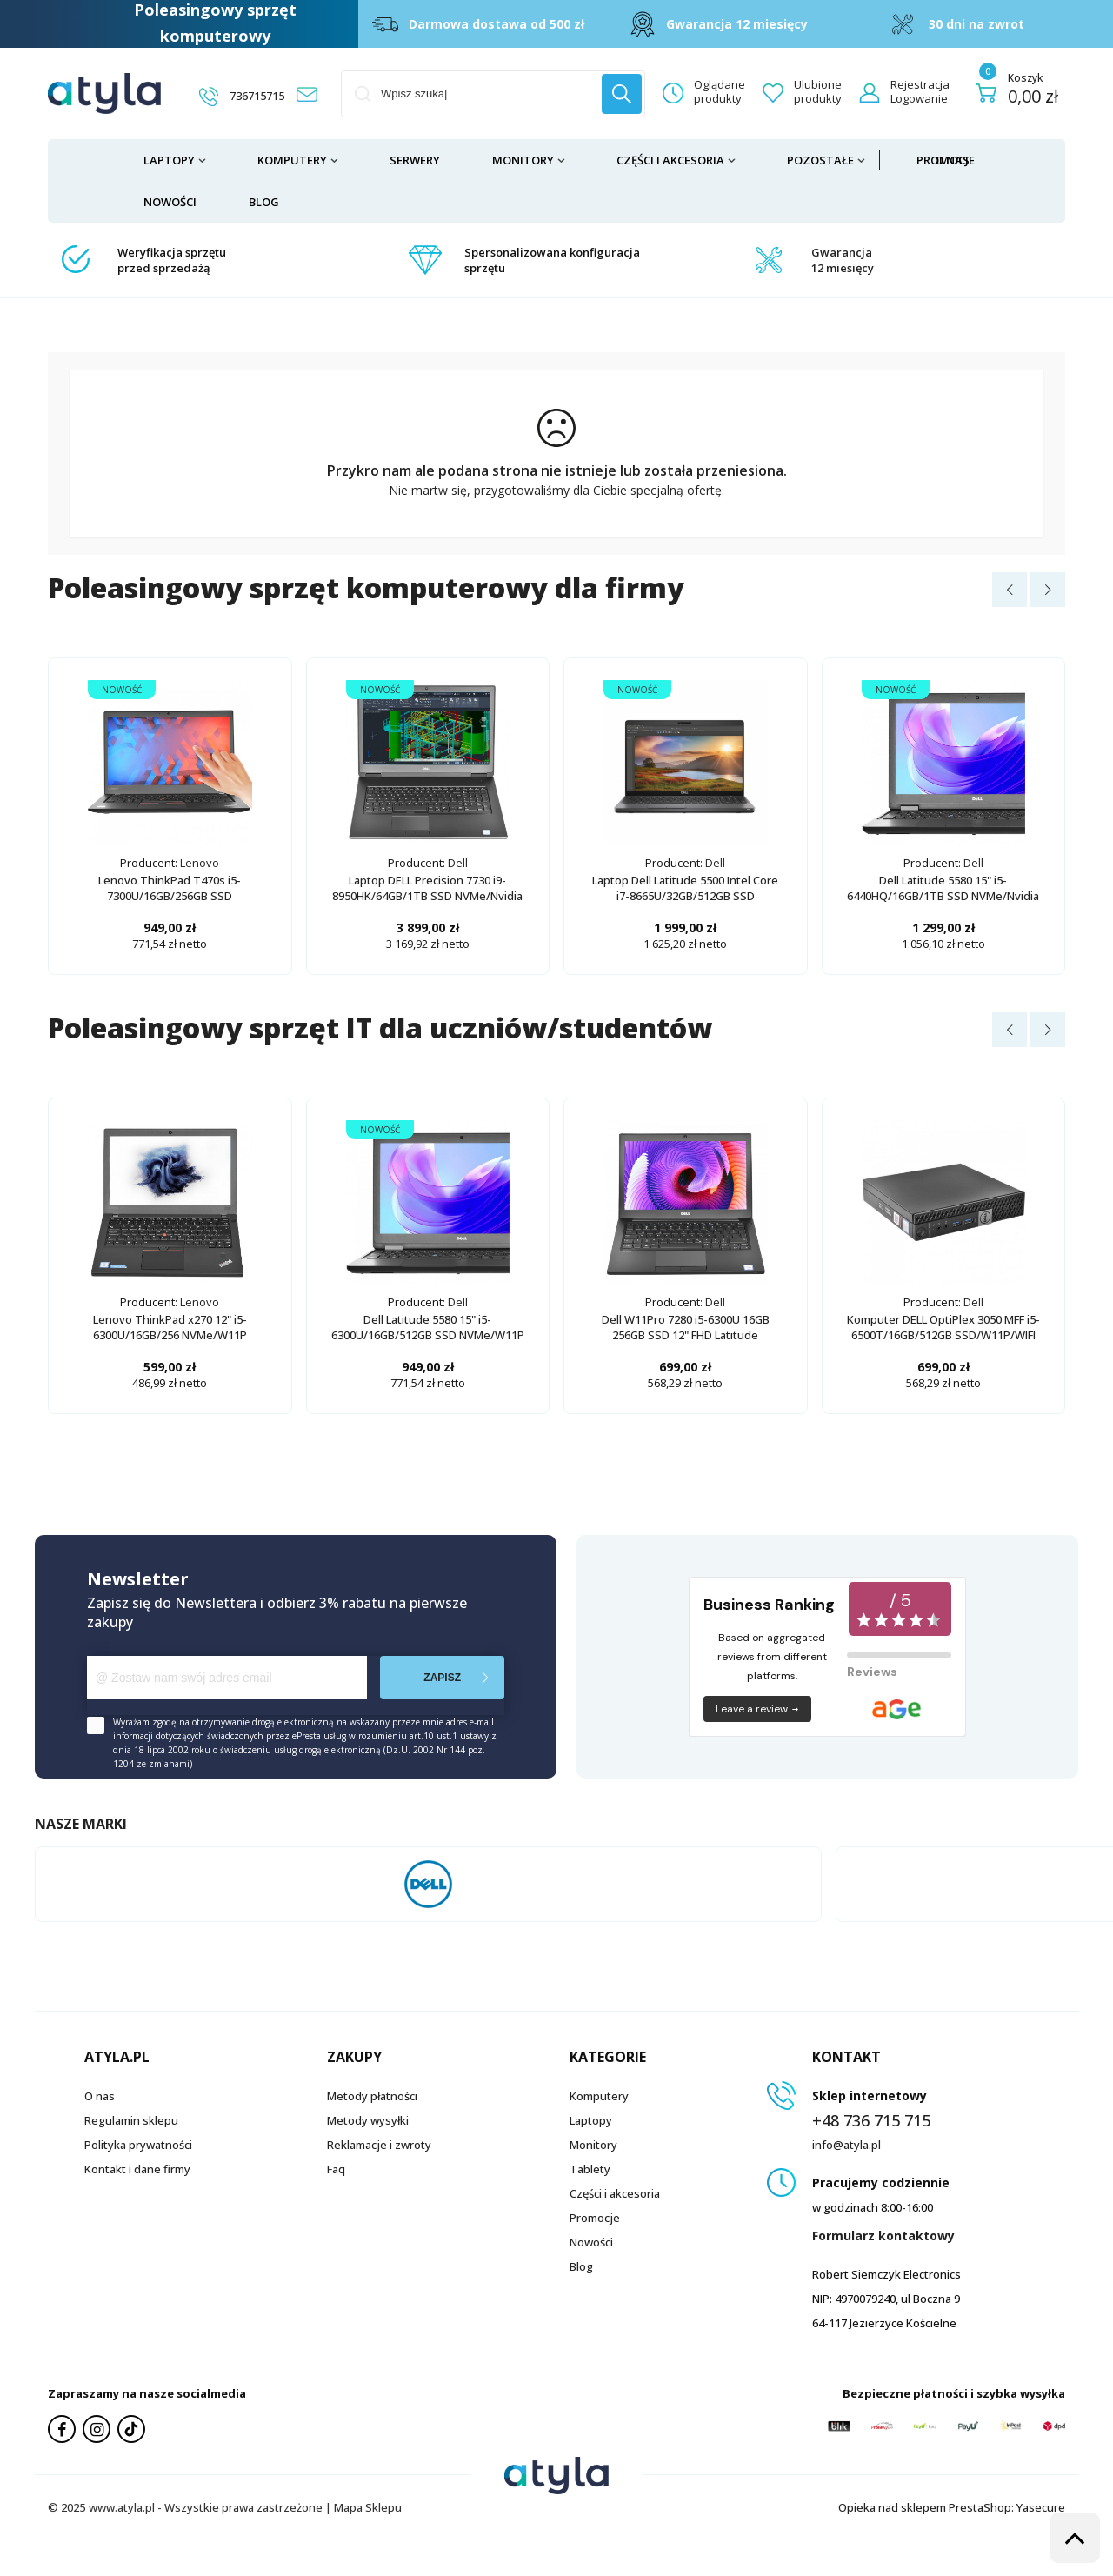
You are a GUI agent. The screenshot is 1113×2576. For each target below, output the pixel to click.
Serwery (415, 160)
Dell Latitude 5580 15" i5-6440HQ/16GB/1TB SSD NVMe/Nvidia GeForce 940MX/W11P (943, 895)
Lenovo (199, 863)
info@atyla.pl (846, 2144)
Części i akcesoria (670, 160)
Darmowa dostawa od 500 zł (496, 24)
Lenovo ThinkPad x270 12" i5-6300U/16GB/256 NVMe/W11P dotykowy (170, 1334)
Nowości (170, 202)
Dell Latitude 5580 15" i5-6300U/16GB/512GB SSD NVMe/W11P (427, 1327)
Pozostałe (820, 160)
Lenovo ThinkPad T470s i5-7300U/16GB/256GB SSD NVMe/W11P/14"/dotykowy (169, 895)
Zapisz (442, 1678)
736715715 (257, 95)
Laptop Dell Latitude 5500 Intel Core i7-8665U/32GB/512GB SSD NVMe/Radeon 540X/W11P (685, 895)
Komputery (292, 160)
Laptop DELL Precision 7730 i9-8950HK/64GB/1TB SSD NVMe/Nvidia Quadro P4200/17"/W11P (427, 895)
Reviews (872, 1671)
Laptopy (169, 160)
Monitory (523, 160)
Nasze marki (81, 1823)
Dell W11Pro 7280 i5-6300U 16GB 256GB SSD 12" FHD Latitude (686, 1327)
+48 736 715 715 (871, 2120)
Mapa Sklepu (368, 2507)
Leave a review (758, 1709)
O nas (952, 160)
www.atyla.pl (122, 2507)
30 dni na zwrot (976, 24)
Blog (264, 202)
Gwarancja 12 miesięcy (737, 24)
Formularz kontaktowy (883, 2235)
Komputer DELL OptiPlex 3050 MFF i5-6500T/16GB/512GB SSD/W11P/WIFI (943, 1327)
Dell (458, 863)
